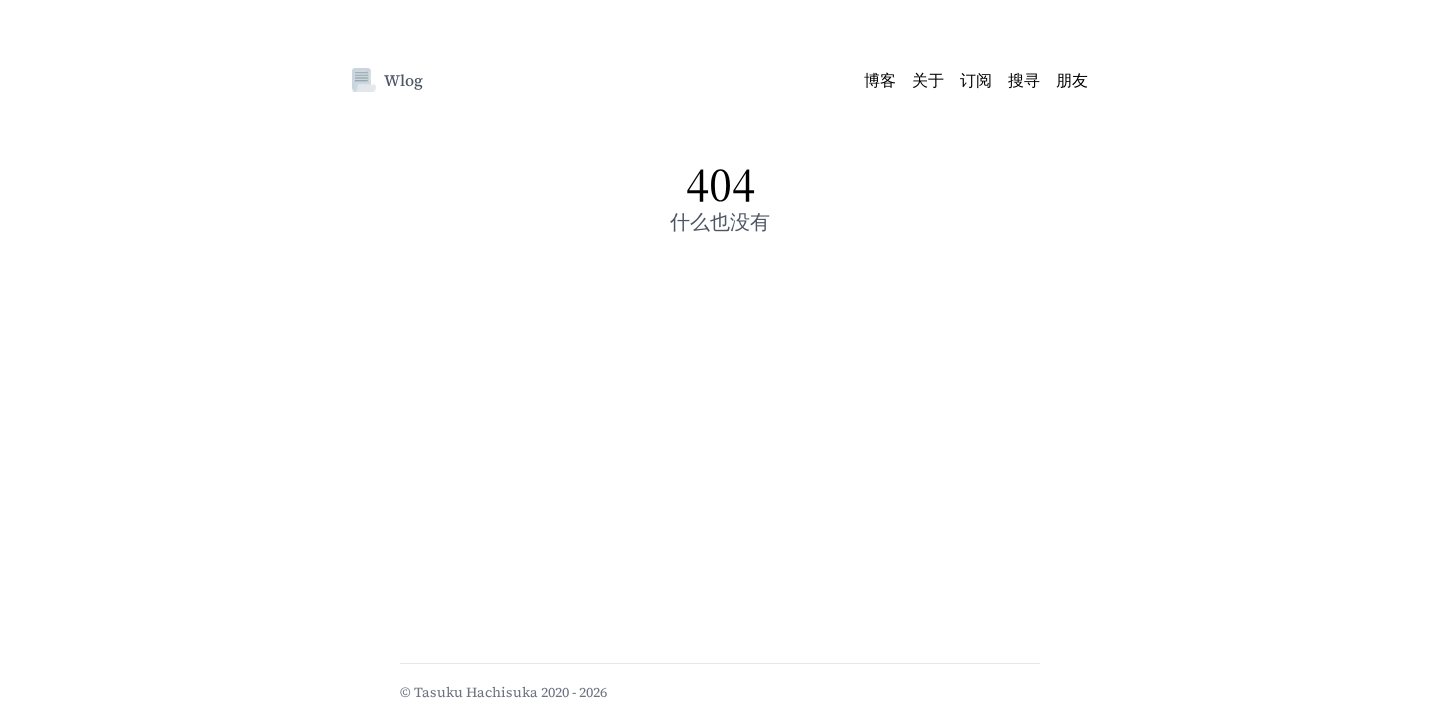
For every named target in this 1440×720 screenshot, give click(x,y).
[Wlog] (364, 80)
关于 (928, 80)
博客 (880, 80)
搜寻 (1024, 80)
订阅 (976, 80)
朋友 (1072, 80)
